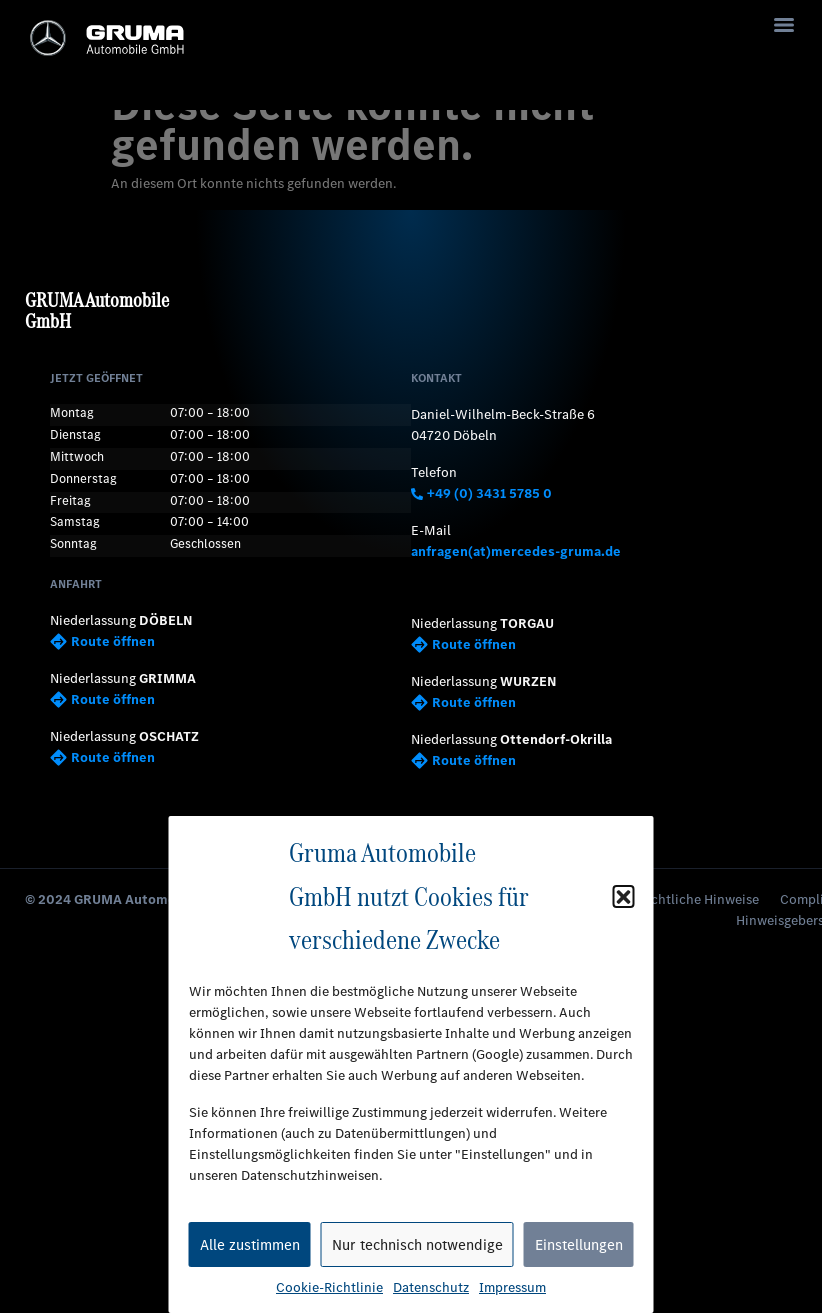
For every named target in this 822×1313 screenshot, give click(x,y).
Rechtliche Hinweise (697, 899)
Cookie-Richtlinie (329, 1287)
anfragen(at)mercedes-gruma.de (516, 551)
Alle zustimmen (250, 1245)
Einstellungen (579, 1245)
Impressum (512, 1287)
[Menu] (784, 25)
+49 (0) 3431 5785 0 (481, 493)
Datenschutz (431, 1287)
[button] (624, 896)
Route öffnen (102, 641)
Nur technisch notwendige (417, 1245)
